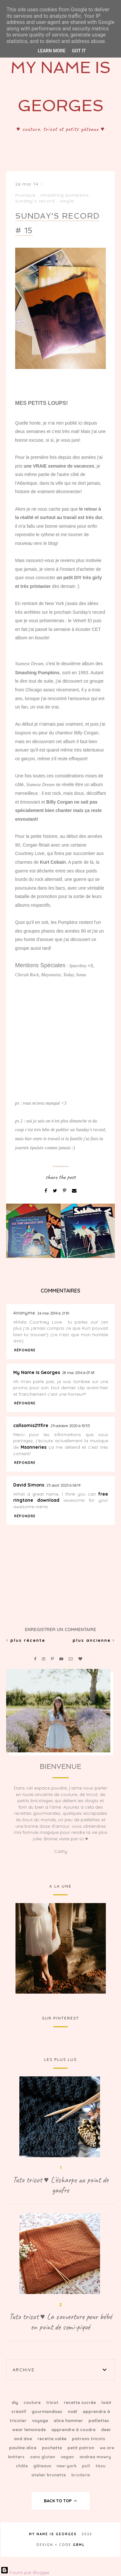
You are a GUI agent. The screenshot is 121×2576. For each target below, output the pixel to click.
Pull (86, 2465)
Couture (33, 2402)
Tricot (53, 2402)
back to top (60, 2500)
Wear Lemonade (29, 2429)
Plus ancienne (94, 1640)
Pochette (52, 2447)
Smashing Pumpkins (64, 195)
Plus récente (25, 1640)
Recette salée (52, 2438)
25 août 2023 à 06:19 (63, 1485)
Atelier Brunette (49, 2474)
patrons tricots (88, 2438)
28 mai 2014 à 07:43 (78, 1372)
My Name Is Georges (36, 1372)
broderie (80, 2474)
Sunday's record (35, 201)
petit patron (81, 2447)
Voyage (40, 2420)
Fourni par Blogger (25, 2572)
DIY (15, 2402)
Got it (79, 50)
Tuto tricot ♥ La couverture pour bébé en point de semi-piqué (60, 2321)
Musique (25, 195)
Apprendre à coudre (74, 2429)
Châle (22, 2465)
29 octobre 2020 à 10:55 (70, 1425)
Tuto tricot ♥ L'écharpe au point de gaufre (60, 2185)
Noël (73, 2411)
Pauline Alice (23, 2447)
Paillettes (98, 2420)
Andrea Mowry (95, 2456)
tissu (101, 2465)
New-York (67, 2465)
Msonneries (33, 1447)
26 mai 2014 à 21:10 (53, 1313)
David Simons (28, 1485)
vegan (68, 2456)
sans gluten (43, 2456)
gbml (79, 2545)
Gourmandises (48, 2411)
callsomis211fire (30, 1425)
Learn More (52, 50)
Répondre (24, 1350)
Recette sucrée (80, 2402)
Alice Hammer (69, 2420)
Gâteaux (42, 2465)
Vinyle (67, 201)
